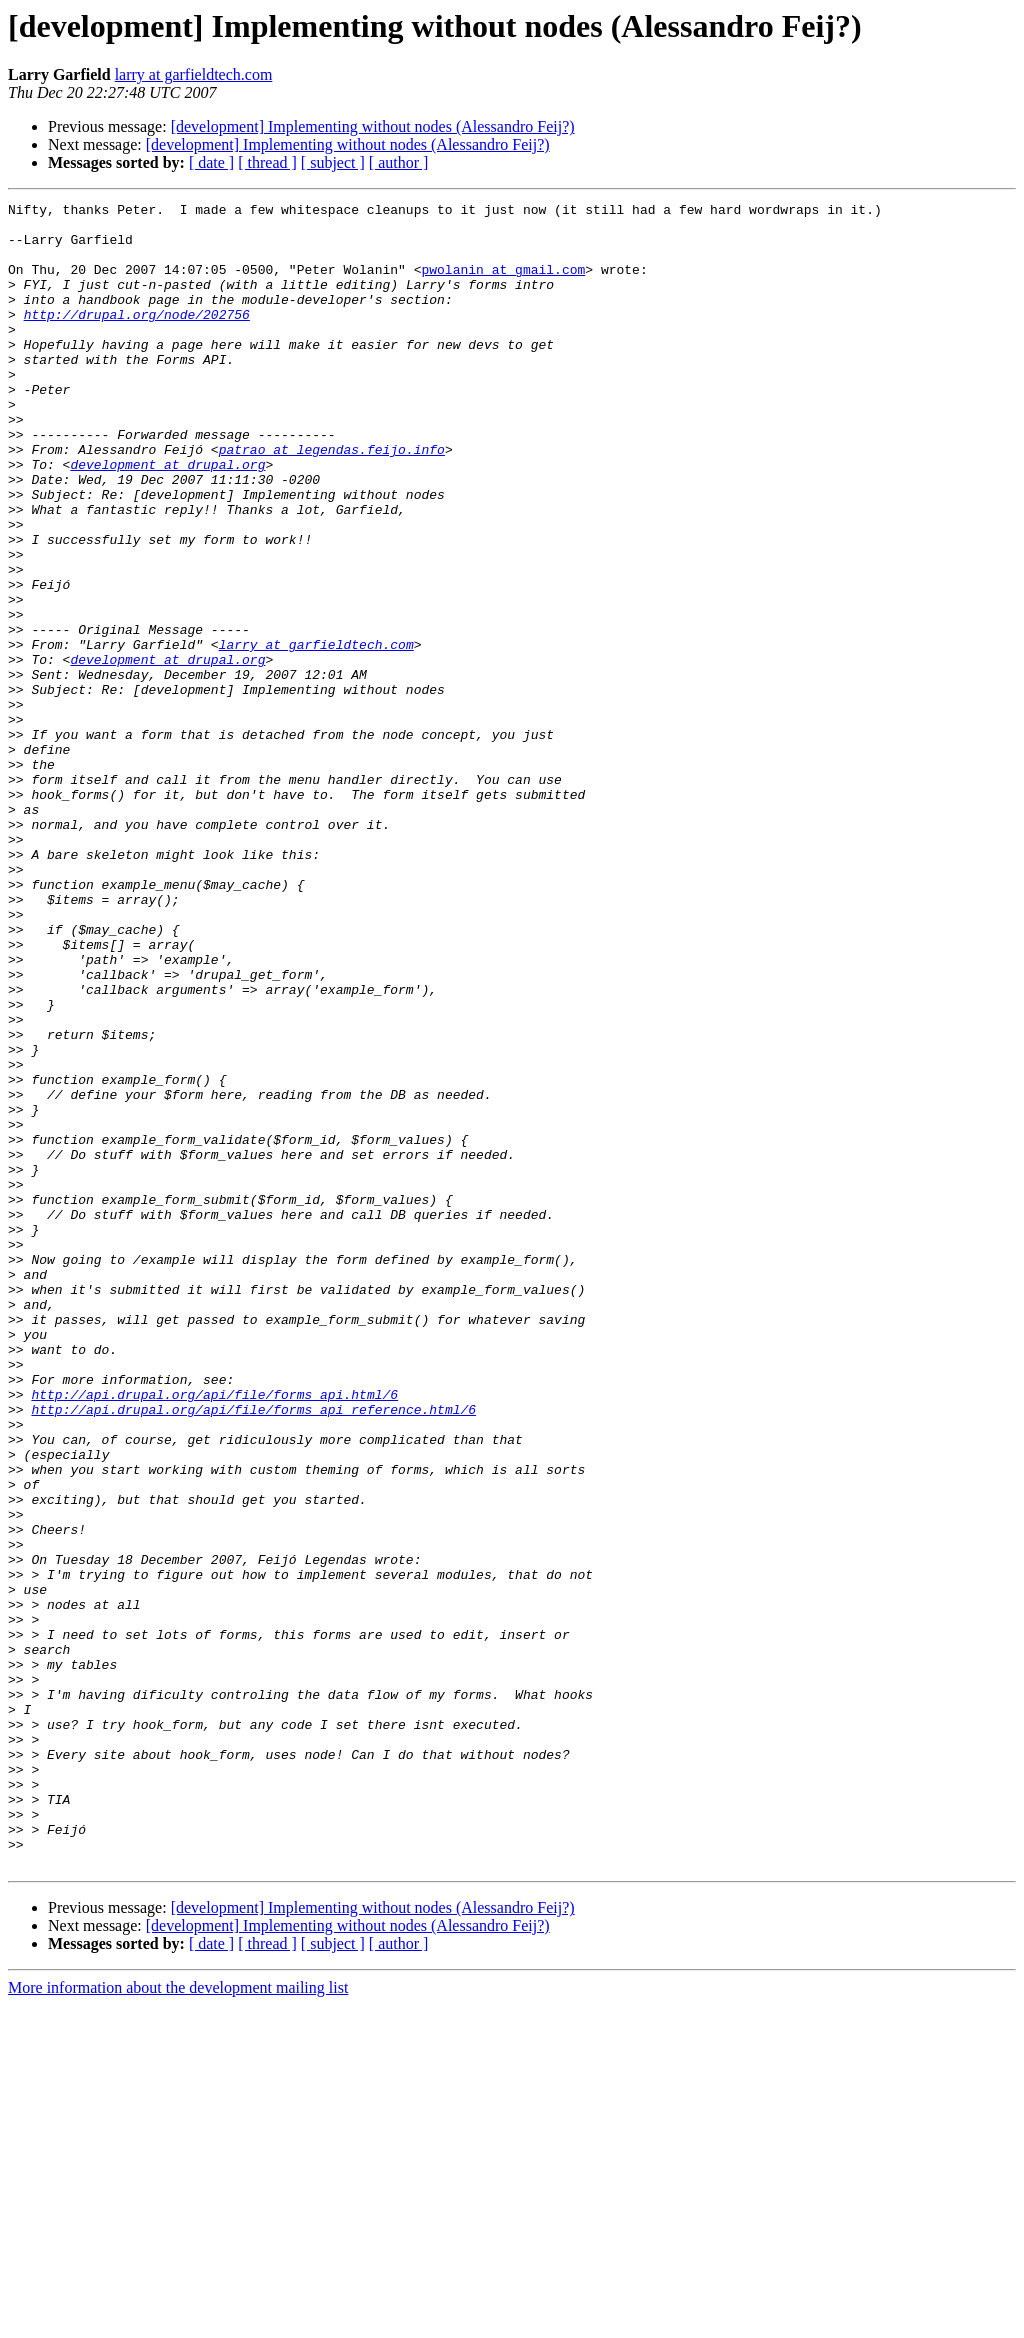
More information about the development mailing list (178, 2320)
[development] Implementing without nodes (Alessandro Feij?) (373, 126)
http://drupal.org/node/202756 (137, 338)
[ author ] (399, 162)
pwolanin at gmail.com (503, 284)
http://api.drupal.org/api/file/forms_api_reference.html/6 (253, 1652)
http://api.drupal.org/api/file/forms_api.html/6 (214, 1634)
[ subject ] (333, 162)
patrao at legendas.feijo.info (332, 500)
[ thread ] (267, 162)
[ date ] (211, 162)
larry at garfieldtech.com (194, 74)
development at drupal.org (167, 518)
